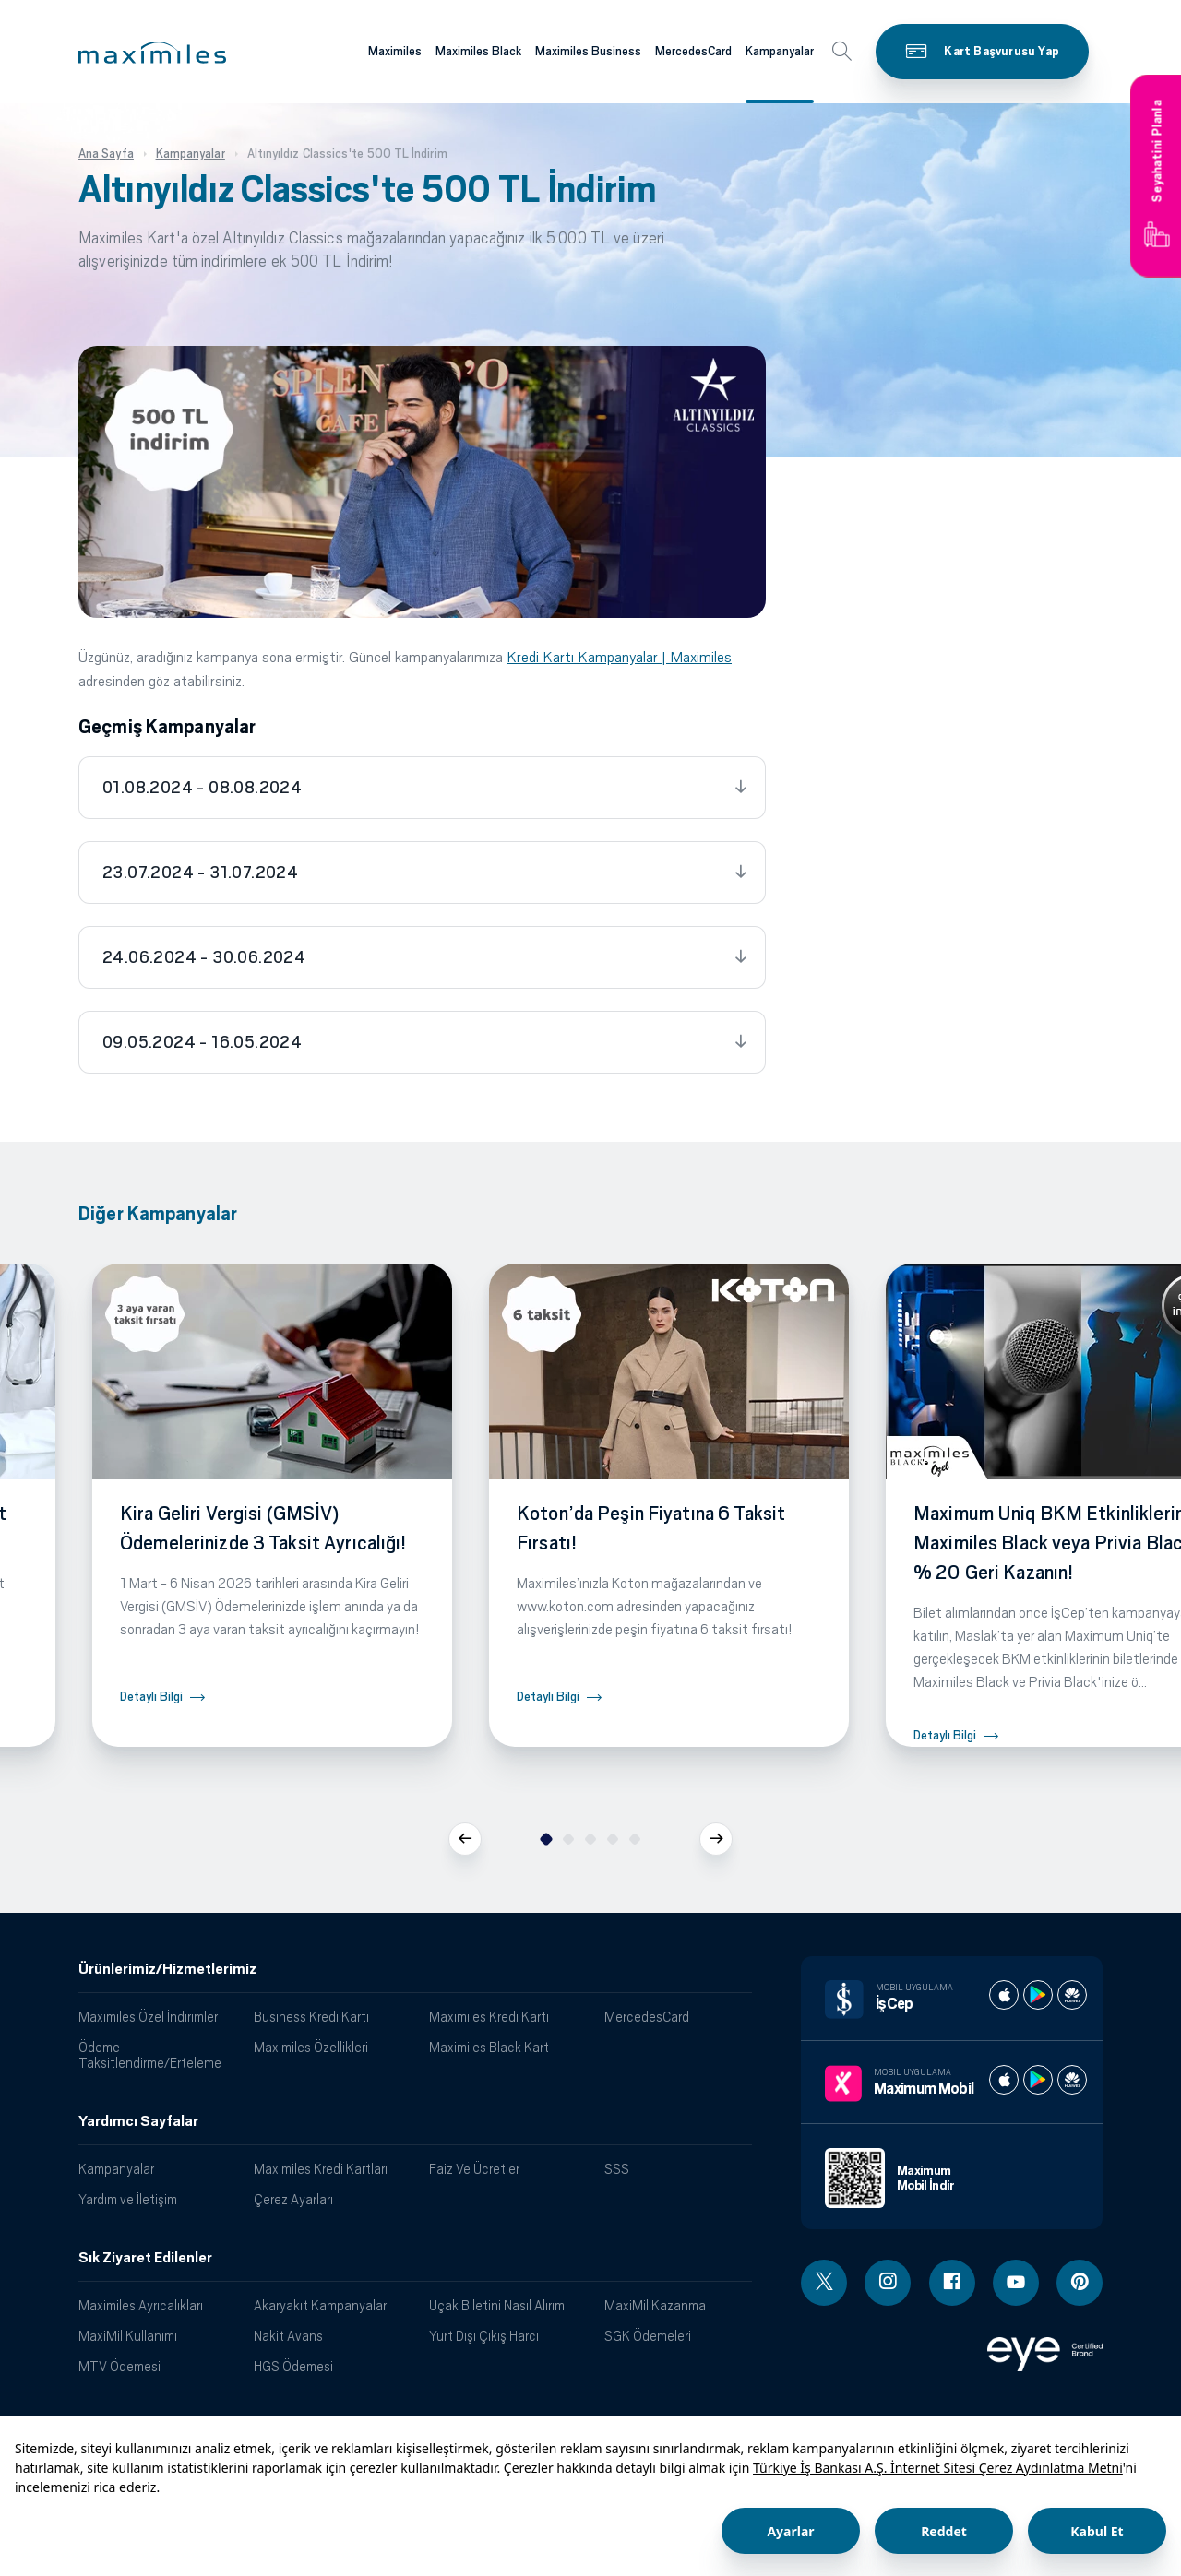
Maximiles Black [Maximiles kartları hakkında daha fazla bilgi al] (478, 51)
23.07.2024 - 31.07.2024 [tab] (200, 872)
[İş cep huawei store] (1072, 1995)
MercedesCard (646, 2016)
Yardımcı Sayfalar (138, 2121)
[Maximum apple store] (1004, 2080)
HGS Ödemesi (293, 2366)
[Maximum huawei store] (1072, 2080)
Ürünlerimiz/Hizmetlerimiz (167, 1969)
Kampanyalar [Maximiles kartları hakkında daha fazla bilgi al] (780, 51)
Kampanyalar (116, 2169)
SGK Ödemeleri (647, 2336)
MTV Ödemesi (119, 2366)
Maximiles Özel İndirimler (148, 2016)
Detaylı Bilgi (151, 1696)
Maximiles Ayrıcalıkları (140, 2305)
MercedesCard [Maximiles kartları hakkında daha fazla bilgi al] (693, 51)
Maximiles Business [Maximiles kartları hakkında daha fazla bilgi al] (588, 51)
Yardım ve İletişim (127, 2199)
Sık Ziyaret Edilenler (145, 2258)
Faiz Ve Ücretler (474, 2169)
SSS (616, 2169)
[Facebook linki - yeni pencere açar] (952, 2283)
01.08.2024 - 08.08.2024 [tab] (202, 787)
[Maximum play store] (1038, 2080)
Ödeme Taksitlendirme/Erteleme (149, 2055)
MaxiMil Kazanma (655, 2305)
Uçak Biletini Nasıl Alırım (497, 2305)
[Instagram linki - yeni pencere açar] (888, 2283)
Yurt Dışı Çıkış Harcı (484, 2336)
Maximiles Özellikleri (311, 2047)
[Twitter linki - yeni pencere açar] (824, 2283)
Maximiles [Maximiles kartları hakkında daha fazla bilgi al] (395, 51)
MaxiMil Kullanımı (127, 2336)
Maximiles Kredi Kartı (489, 2016)
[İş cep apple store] (1004, 1995)
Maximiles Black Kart (489, 2047)
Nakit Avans (288, 2336)
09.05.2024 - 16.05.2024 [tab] (202, 1042)
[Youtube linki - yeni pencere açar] (1016, 2283)
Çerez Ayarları (293, 2199)
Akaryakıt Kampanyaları (321, 2305)
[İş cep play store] (1038, 1995)
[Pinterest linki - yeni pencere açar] (1079, 2283)
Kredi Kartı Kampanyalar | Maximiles (619, 657)
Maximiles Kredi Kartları (321, 2169)
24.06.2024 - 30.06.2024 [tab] (203, 957)
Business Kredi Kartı (311, 2016)
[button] (152, 53)
